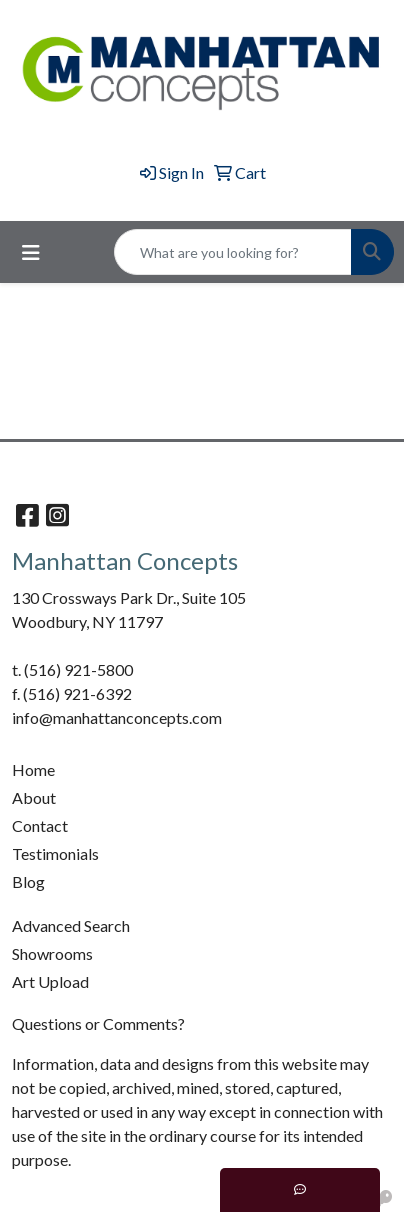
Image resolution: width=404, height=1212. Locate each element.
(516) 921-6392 (77, 693)
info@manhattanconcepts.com (117, 717)
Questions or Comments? (98, 1023)
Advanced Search (71, 925)
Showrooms (52, 953)
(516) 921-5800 (78, 669)
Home (33, 769)
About (34, 797)
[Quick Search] (233, 252)
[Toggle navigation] (31, 252)
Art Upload (50, 981)
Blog (28, 881)
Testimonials (55, 853)
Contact (40, 825)
